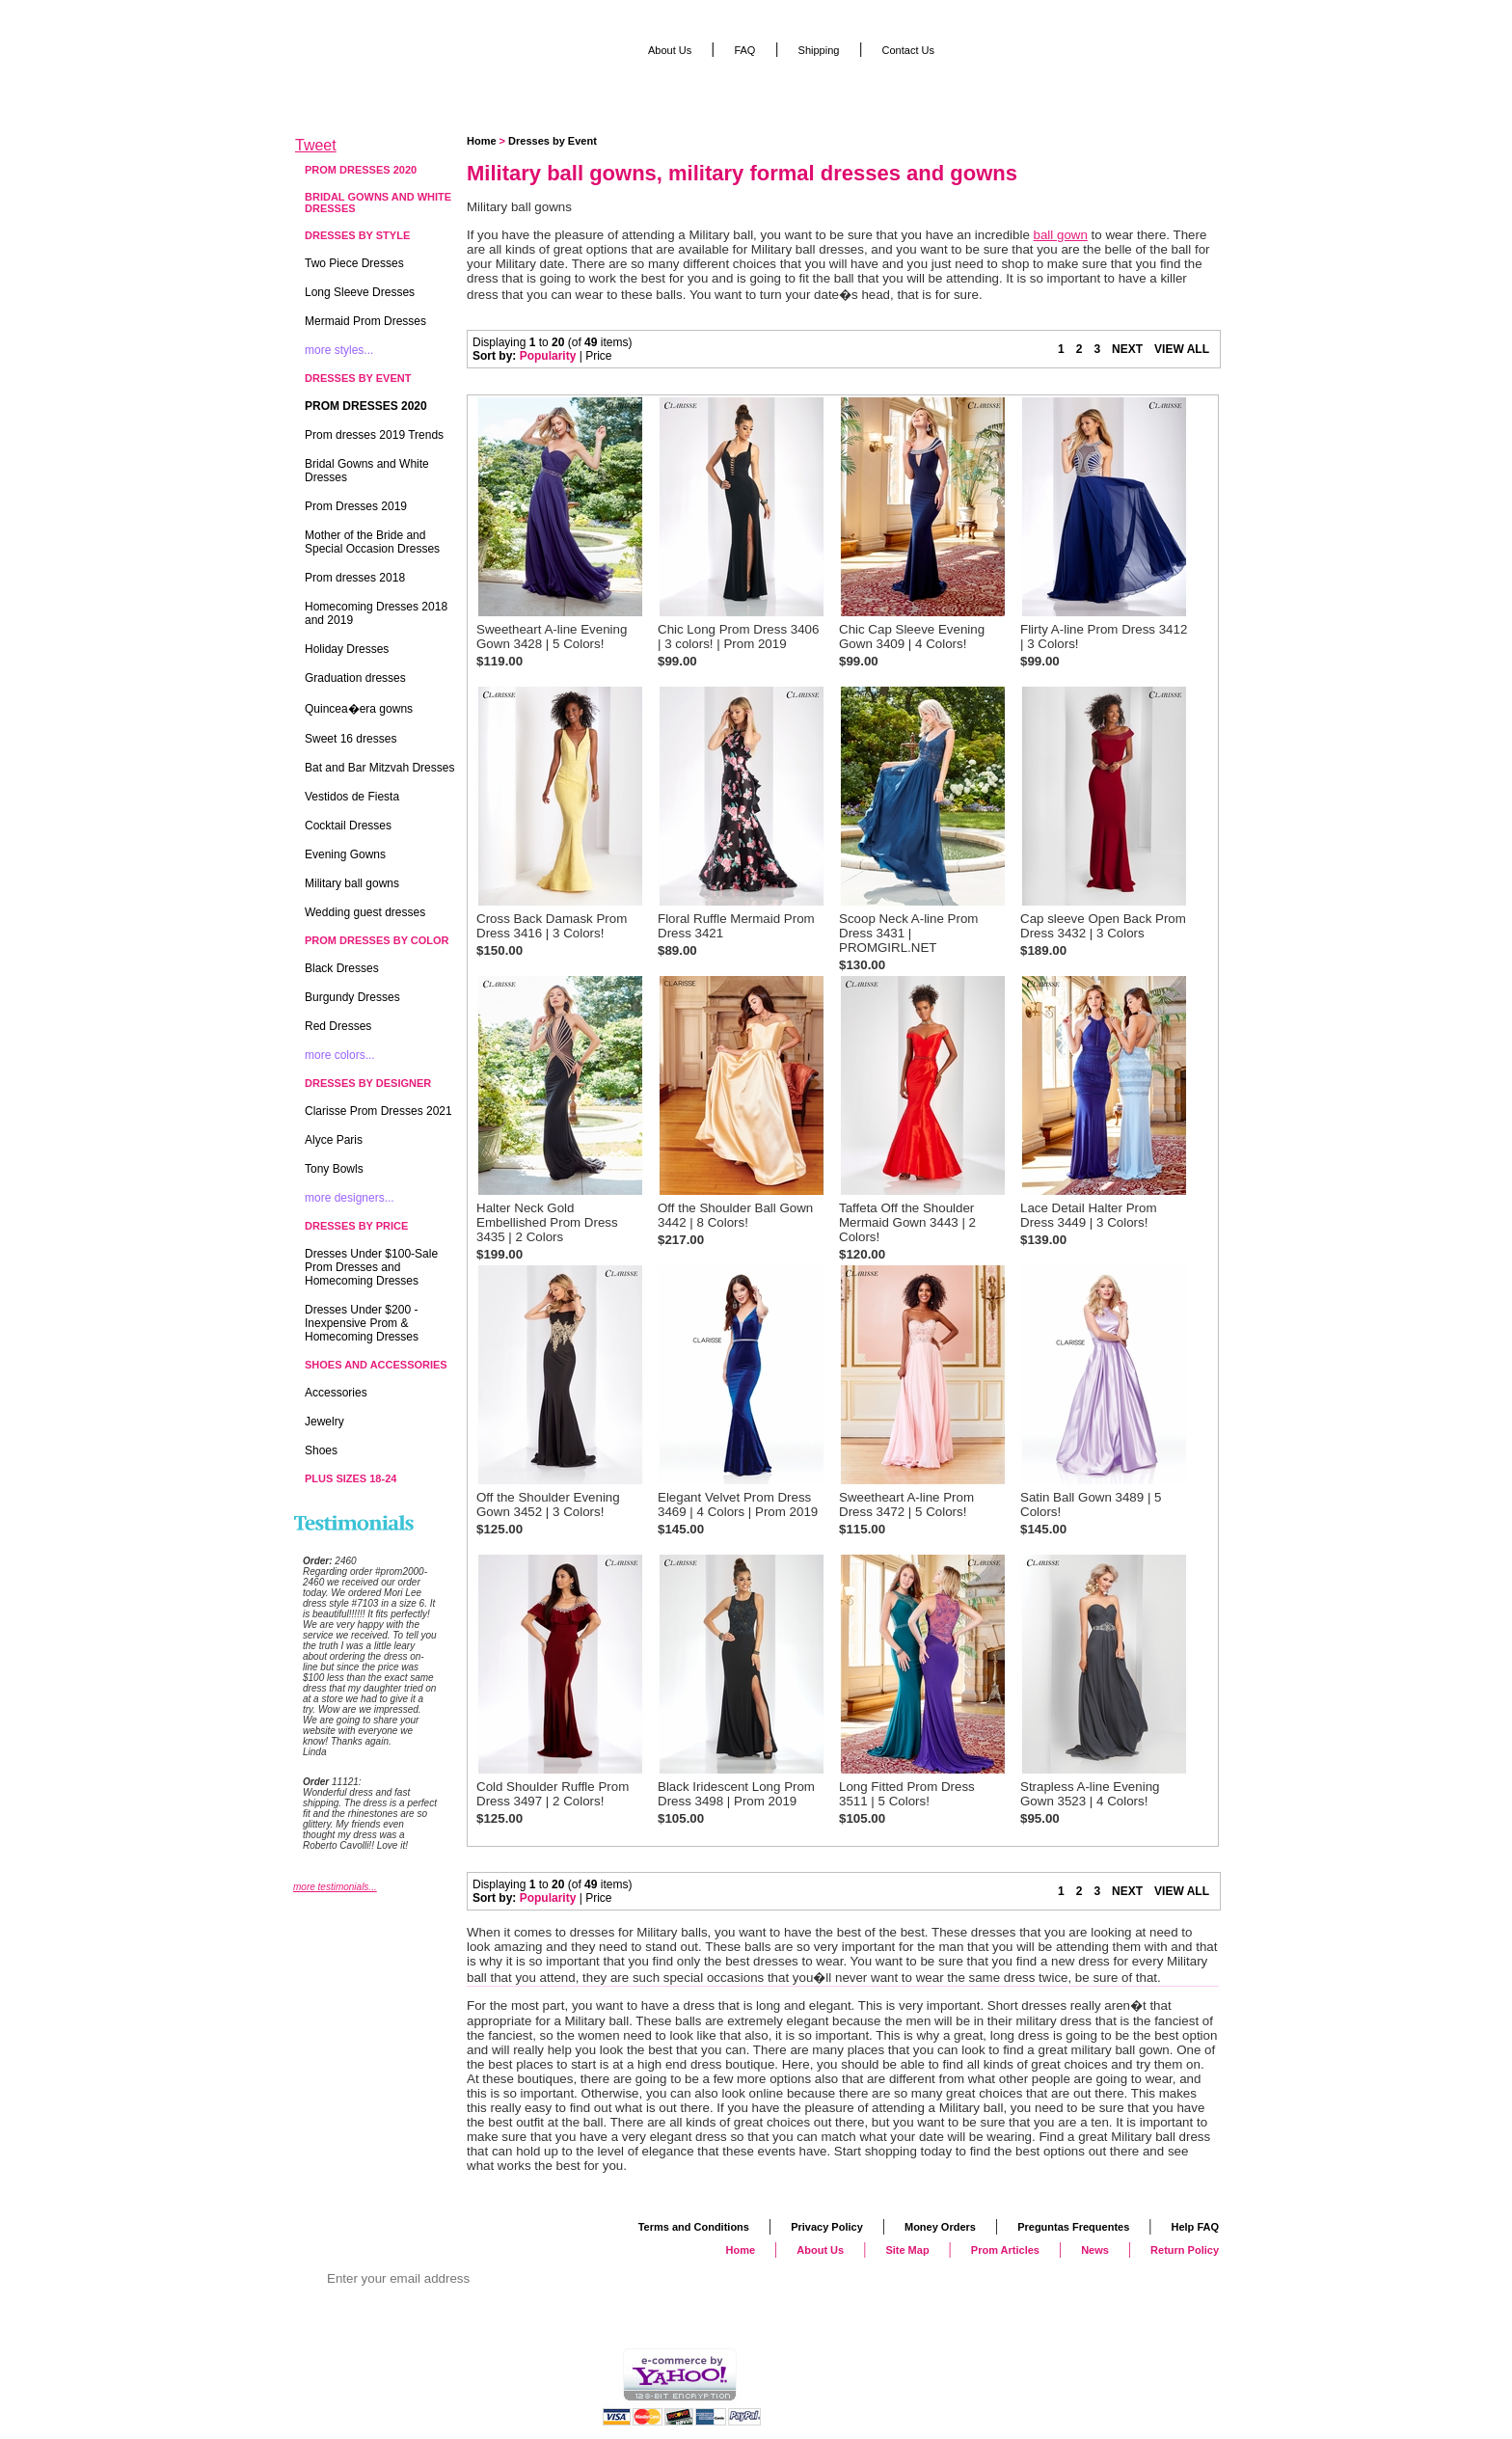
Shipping (819, 50)
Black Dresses (342, 968)
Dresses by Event (552, 141)
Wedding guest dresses (365, 912)
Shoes (321, 1450)
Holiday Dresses (347, 649)
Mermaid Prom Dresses (365, 321)
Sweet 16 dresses (350, 738)
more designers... (349, 1198)
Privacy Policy (827, 2227)
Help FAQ (1195, 2227)
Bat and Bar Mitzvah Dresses (379, 767)
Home (482, 141)
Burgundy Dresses (352, 997)
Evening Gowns (345, 854)
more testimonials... (335, 1887)
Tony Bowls (334, 1169)
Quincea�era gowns (359, 709)
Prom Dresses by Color (377, 940)
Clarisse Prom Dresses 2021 (378, 1111)
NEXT (1127, 349)
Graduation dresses (355, 678)
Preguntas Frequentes (1073, 2227)
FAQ (744, 50)
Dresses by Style (357, 235)
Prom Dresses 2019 (356, 506)
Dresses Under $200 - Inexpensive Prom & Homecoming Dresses (361, 1323)
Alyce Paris (334, 1140)
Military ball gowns (352, 883)
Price (598, 356)
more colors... (340, 1055)
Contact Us (908, 50)
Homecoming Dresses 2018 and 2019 (376, 613)
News (1095, 2250)
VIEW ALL (1181, 349)
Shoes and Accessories (376, 1364)
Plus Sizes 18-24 (350, 1478)
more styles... (339, 350)
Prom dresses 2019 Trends (374, 435)
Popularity (548, 356)
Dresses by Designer (368, 1083)
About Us (669, 50)
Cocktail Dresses (348, 825)
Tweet (316, 145)
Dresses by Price (356, 1226)
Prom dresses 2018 (355, 577)
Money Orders (940, 2227)
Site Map (907, 2250)
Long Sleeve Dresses (360, 292)
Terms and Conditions (693, 2227)
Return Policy (1184, 2250)
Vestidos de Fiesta (352, 796)
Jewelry (324, 1421)
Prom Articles (1005, 2250)
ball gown (1061, 235)
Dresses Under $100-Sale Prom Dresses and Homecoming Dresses (371, 1267)
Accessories (336, 1392)
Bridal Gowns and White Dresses (378, 202)
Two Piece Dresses (354, 263)
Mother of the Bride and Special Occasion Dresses (372, 542)
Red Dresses (338, 1026)
